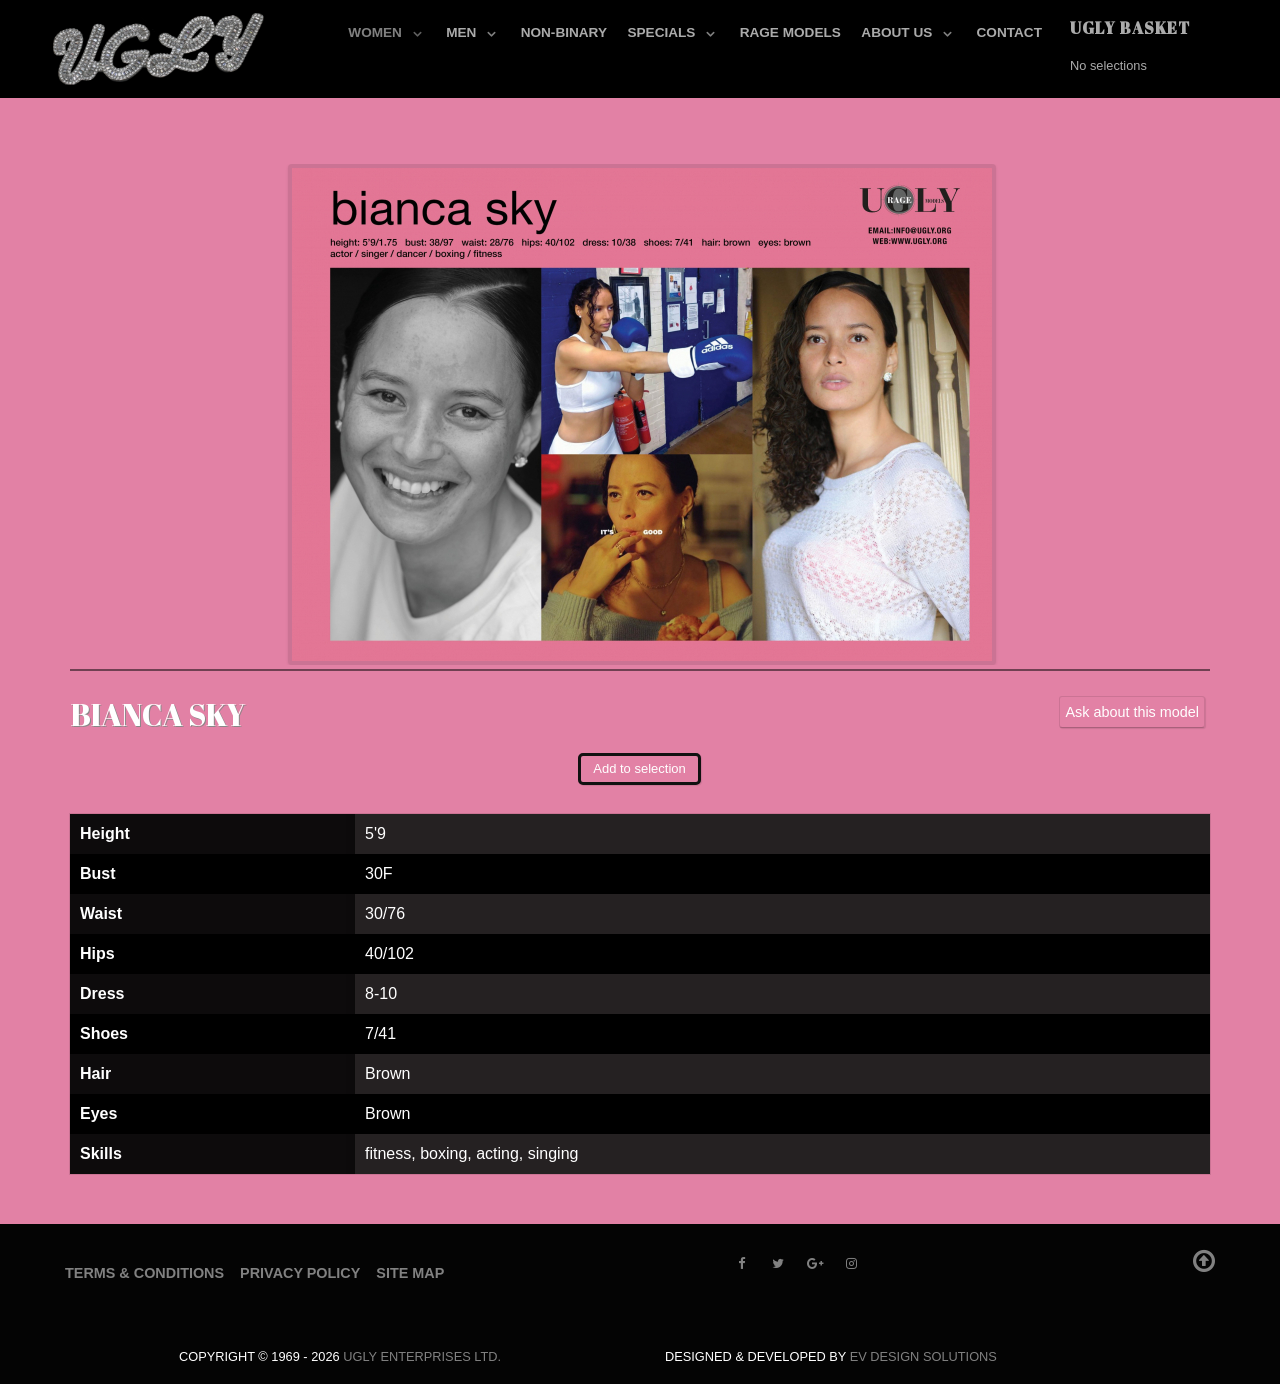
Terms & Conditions (144, 1273)
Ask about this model (1132, 712)
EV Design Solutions (923, 1356)
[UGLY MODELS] (160, 45)
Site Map (410, 1273)
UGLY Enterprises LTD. (422, 1356)
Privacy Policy (300, 1273)
